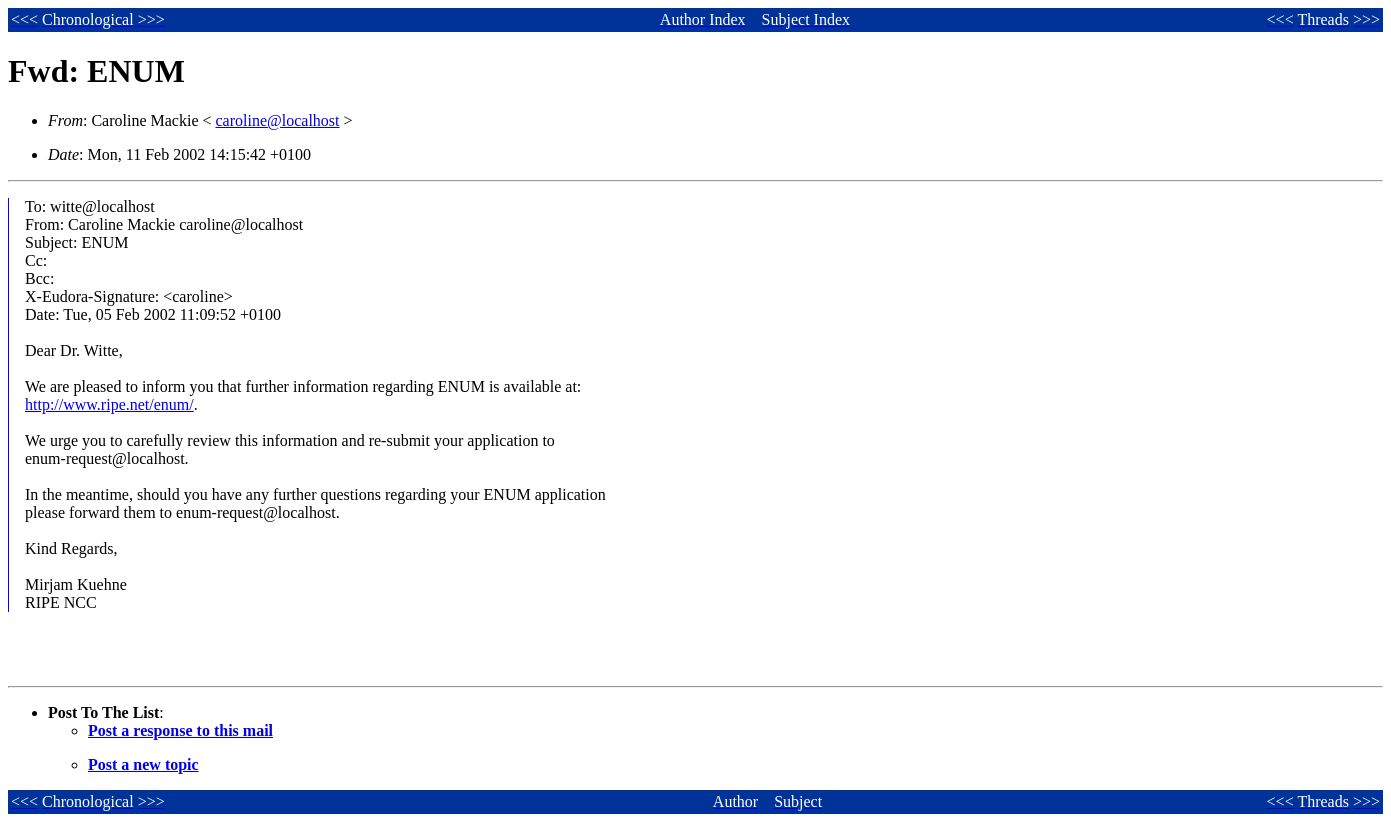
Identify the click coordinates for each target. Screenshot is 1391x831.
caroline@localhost (278, 120)
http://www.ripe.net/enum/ (109, 404)
